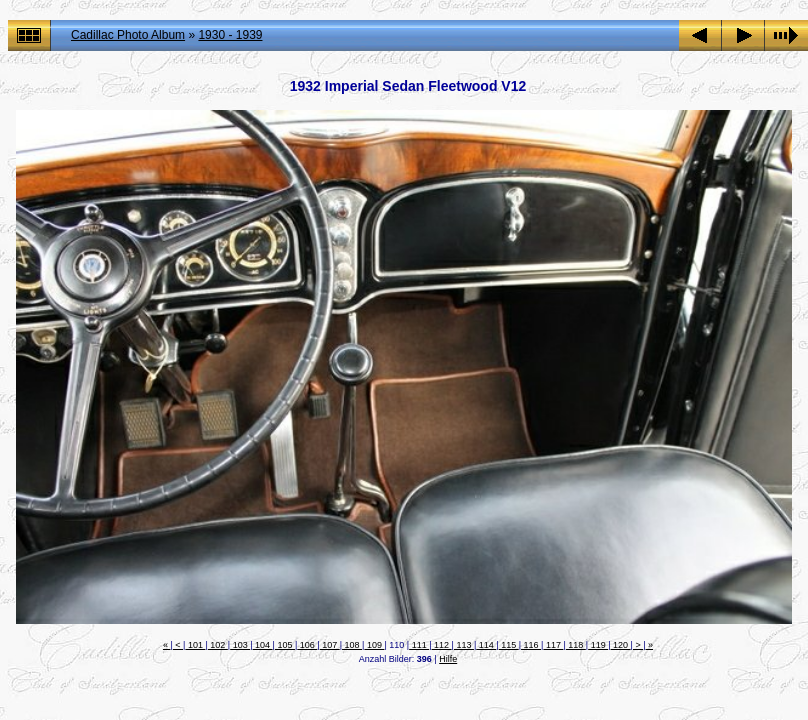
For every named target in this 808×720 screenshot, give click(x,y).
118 (576, 645)
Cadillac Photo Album (128, 35)
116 (531, 645)
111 (419, 645)
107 (330, 645)
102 (218, 645)
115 (509, 645)
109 (374, 645)
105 (285, 645)
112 (442, 645)
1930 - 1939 (230, 35)
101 (195, 645)
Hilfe (448, 659)
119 (598, 645)
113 (464, 645)
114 (486, 645)
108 (352, 645)
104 (263, 645)
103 (240, 645)
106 (307, 645)
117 (553, 645)
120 (621, 645)
